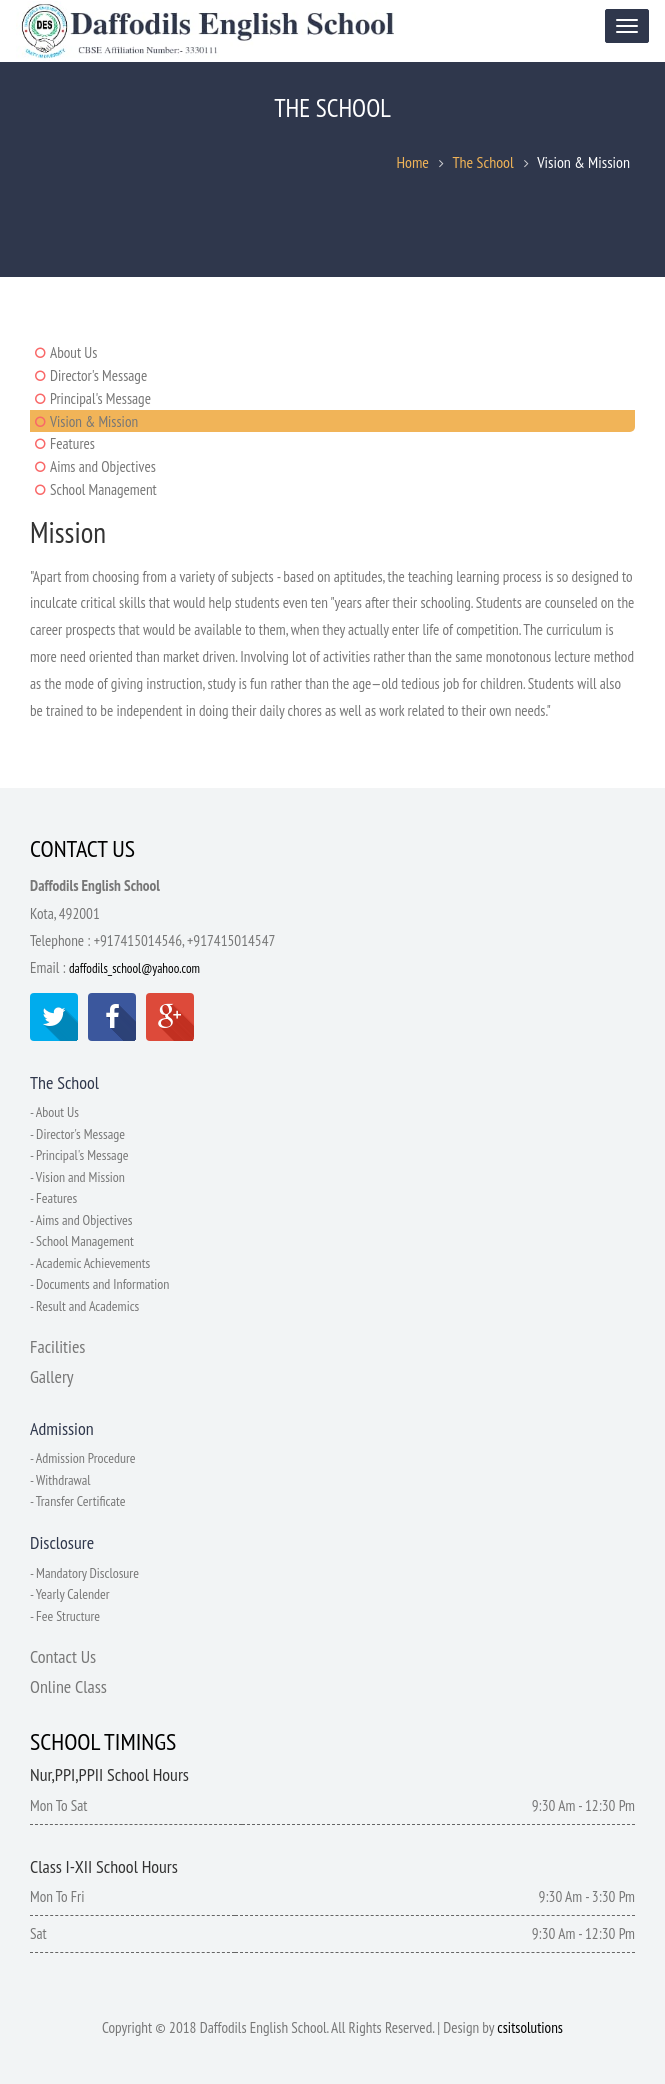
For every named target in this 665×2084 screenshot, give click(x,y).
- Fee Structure (65, 1613)
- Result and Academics (85, 1306)
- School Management (82, 1243)
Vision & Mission (94, 421)
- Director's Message (78, 1138)
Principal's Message (100, 398)
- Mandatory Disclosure (85, 1571)
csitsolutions (530, 2024)
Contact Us (63, 1653)
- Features (54, 1201)
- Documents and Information (100, 1285)
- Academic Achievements (90, 1264)
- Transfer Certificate (78, 1500)
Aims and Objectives (103, 466)
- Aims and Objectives (81, 1222)
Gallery (52, 1376)
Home (412, 164)
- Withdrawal (60, 1479)
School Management (103, 489)
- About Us (54, 1117)
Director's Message (98, 375)
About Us (73, 352)
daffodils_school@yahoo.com (134, 973)
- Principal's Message (79, 1159)
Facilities (57, 1346)
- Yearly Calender (70, 1592)
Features (72, 443)
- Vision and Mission (78, 1180)
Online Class (68, 1683)
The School (482, 164)
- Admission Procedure (83, 1458)
